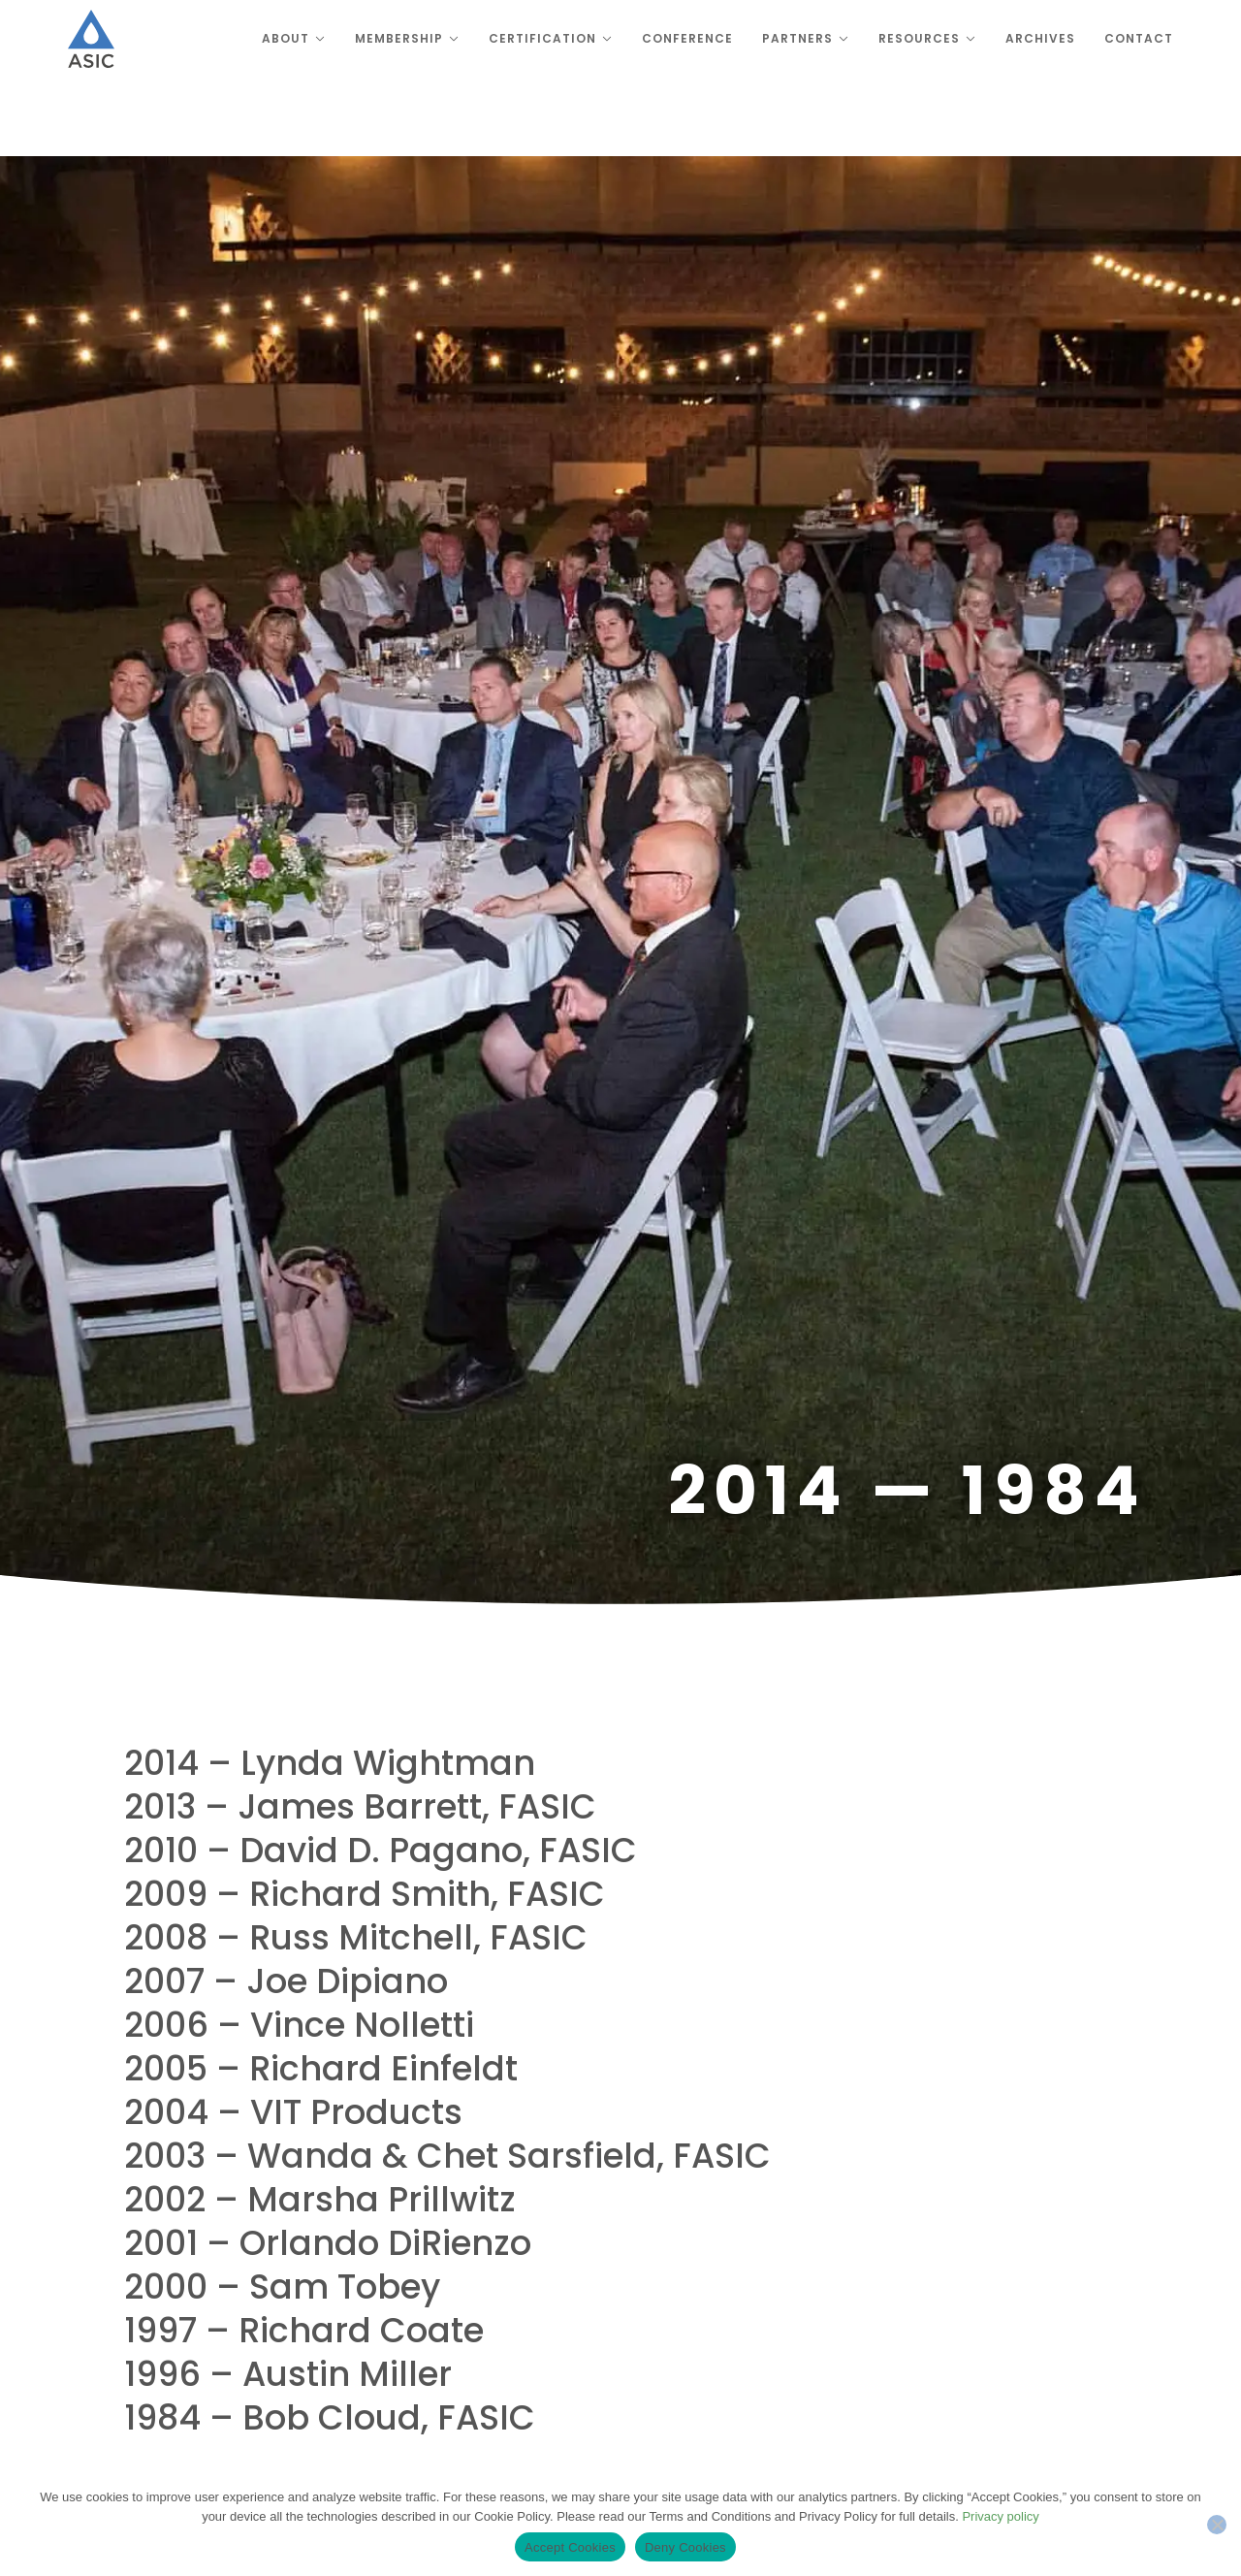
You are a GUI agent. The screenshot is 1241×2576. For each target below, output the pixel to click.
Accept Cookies (570, 2547)
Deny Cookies (685, 2547)
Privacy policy (1000, 2516)
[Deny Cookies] (1216, 2524)
